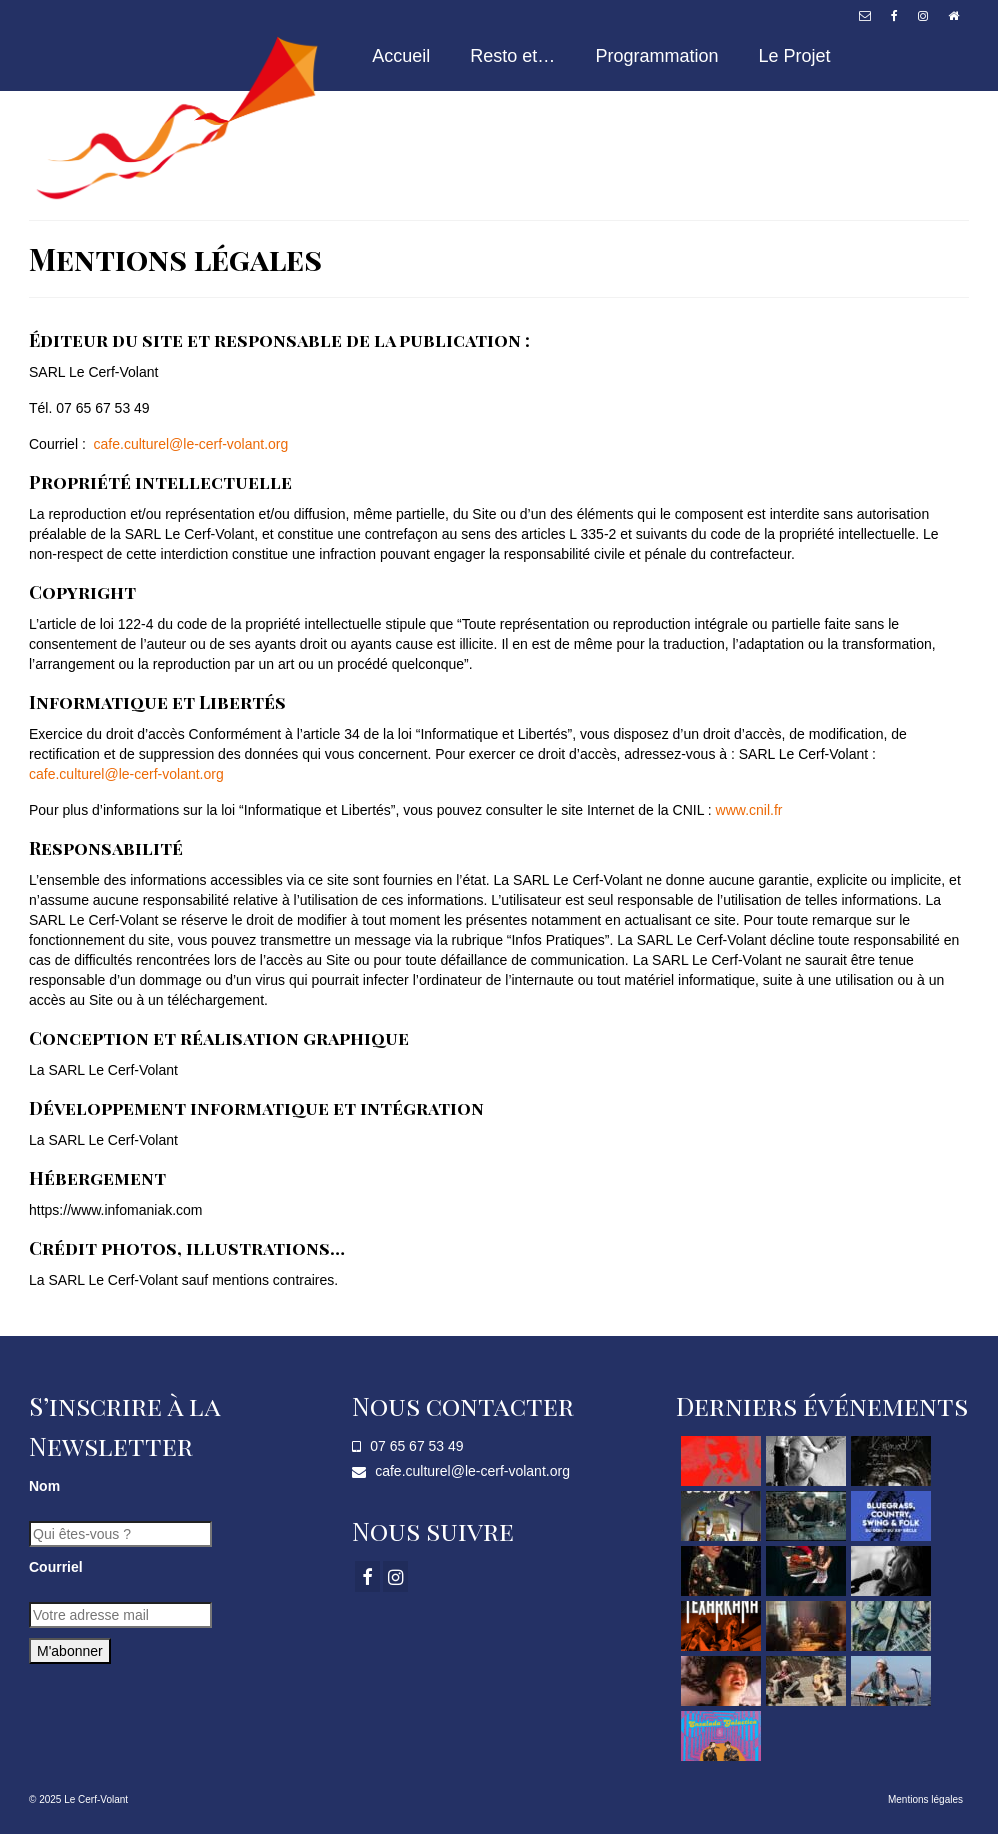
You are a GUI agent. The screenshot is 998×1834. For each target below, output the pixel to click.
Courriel (56, 1567)
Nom (44, 1486)
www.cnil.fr (749, 810)
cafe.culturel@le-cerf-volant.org (191, 444)
